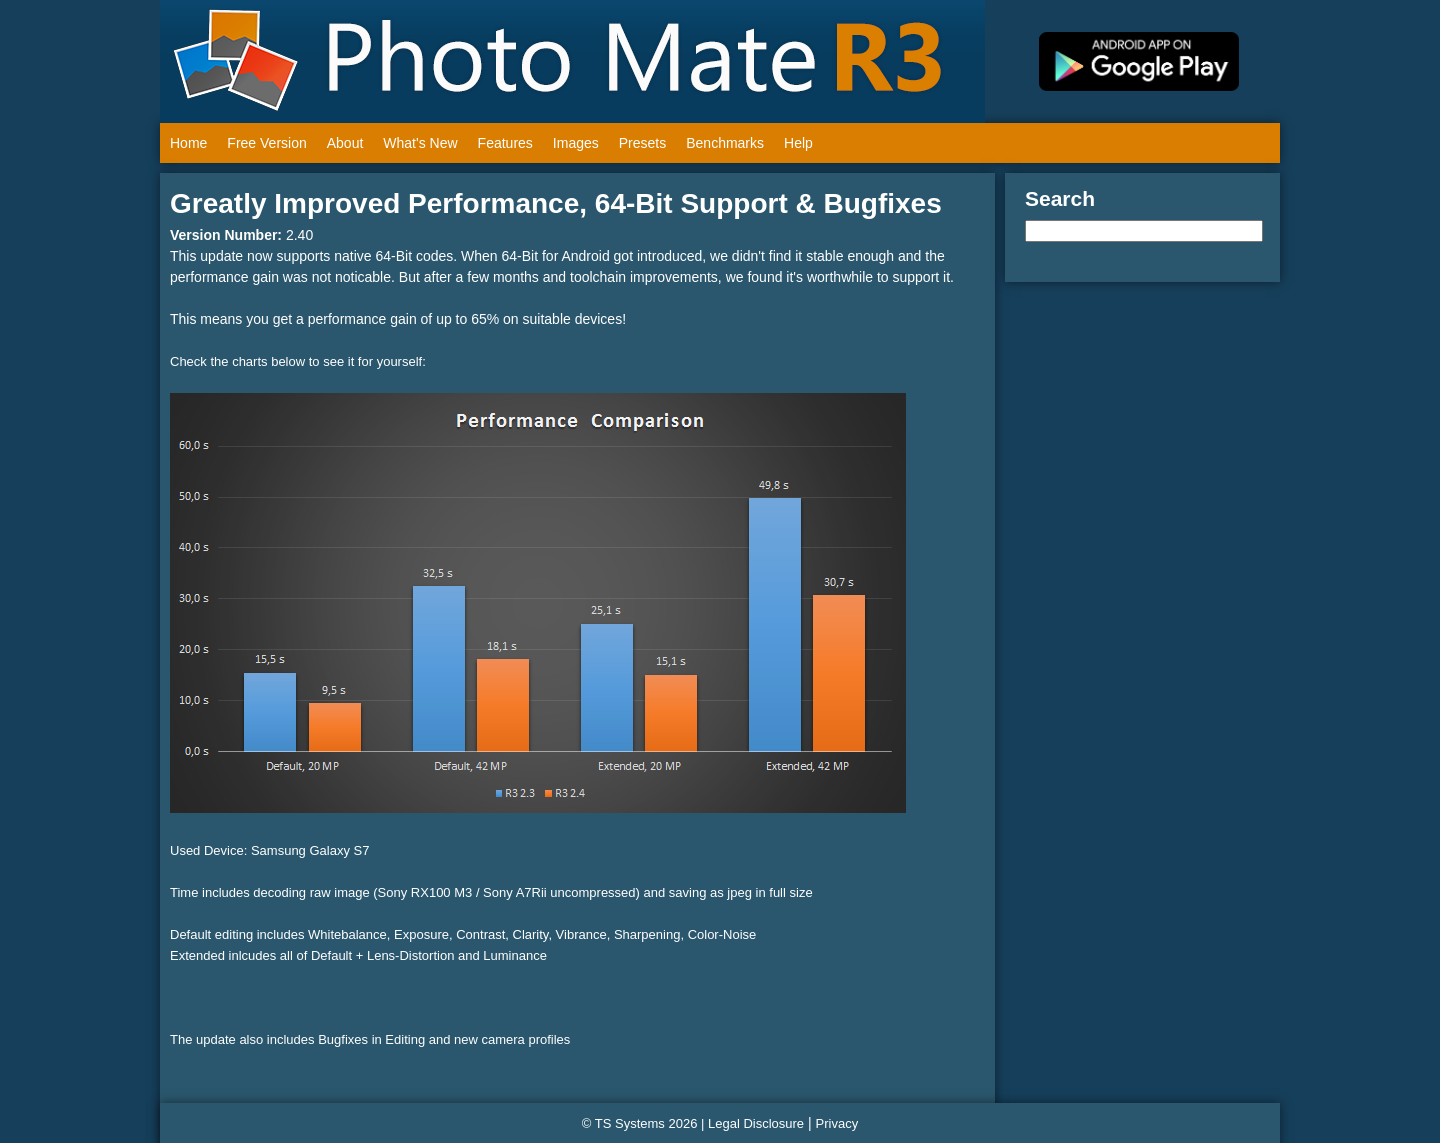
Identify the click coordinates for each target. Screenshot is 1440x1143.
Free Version (266, 143)
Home (188, 143)
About (345, 143)
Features (505, 143)
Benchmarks (725, 143)
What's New (420, 143)
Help (798, 143)
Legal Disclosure (756, 1123)
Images (576, 143)
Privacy (837, 1123)
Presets (642, 143)
